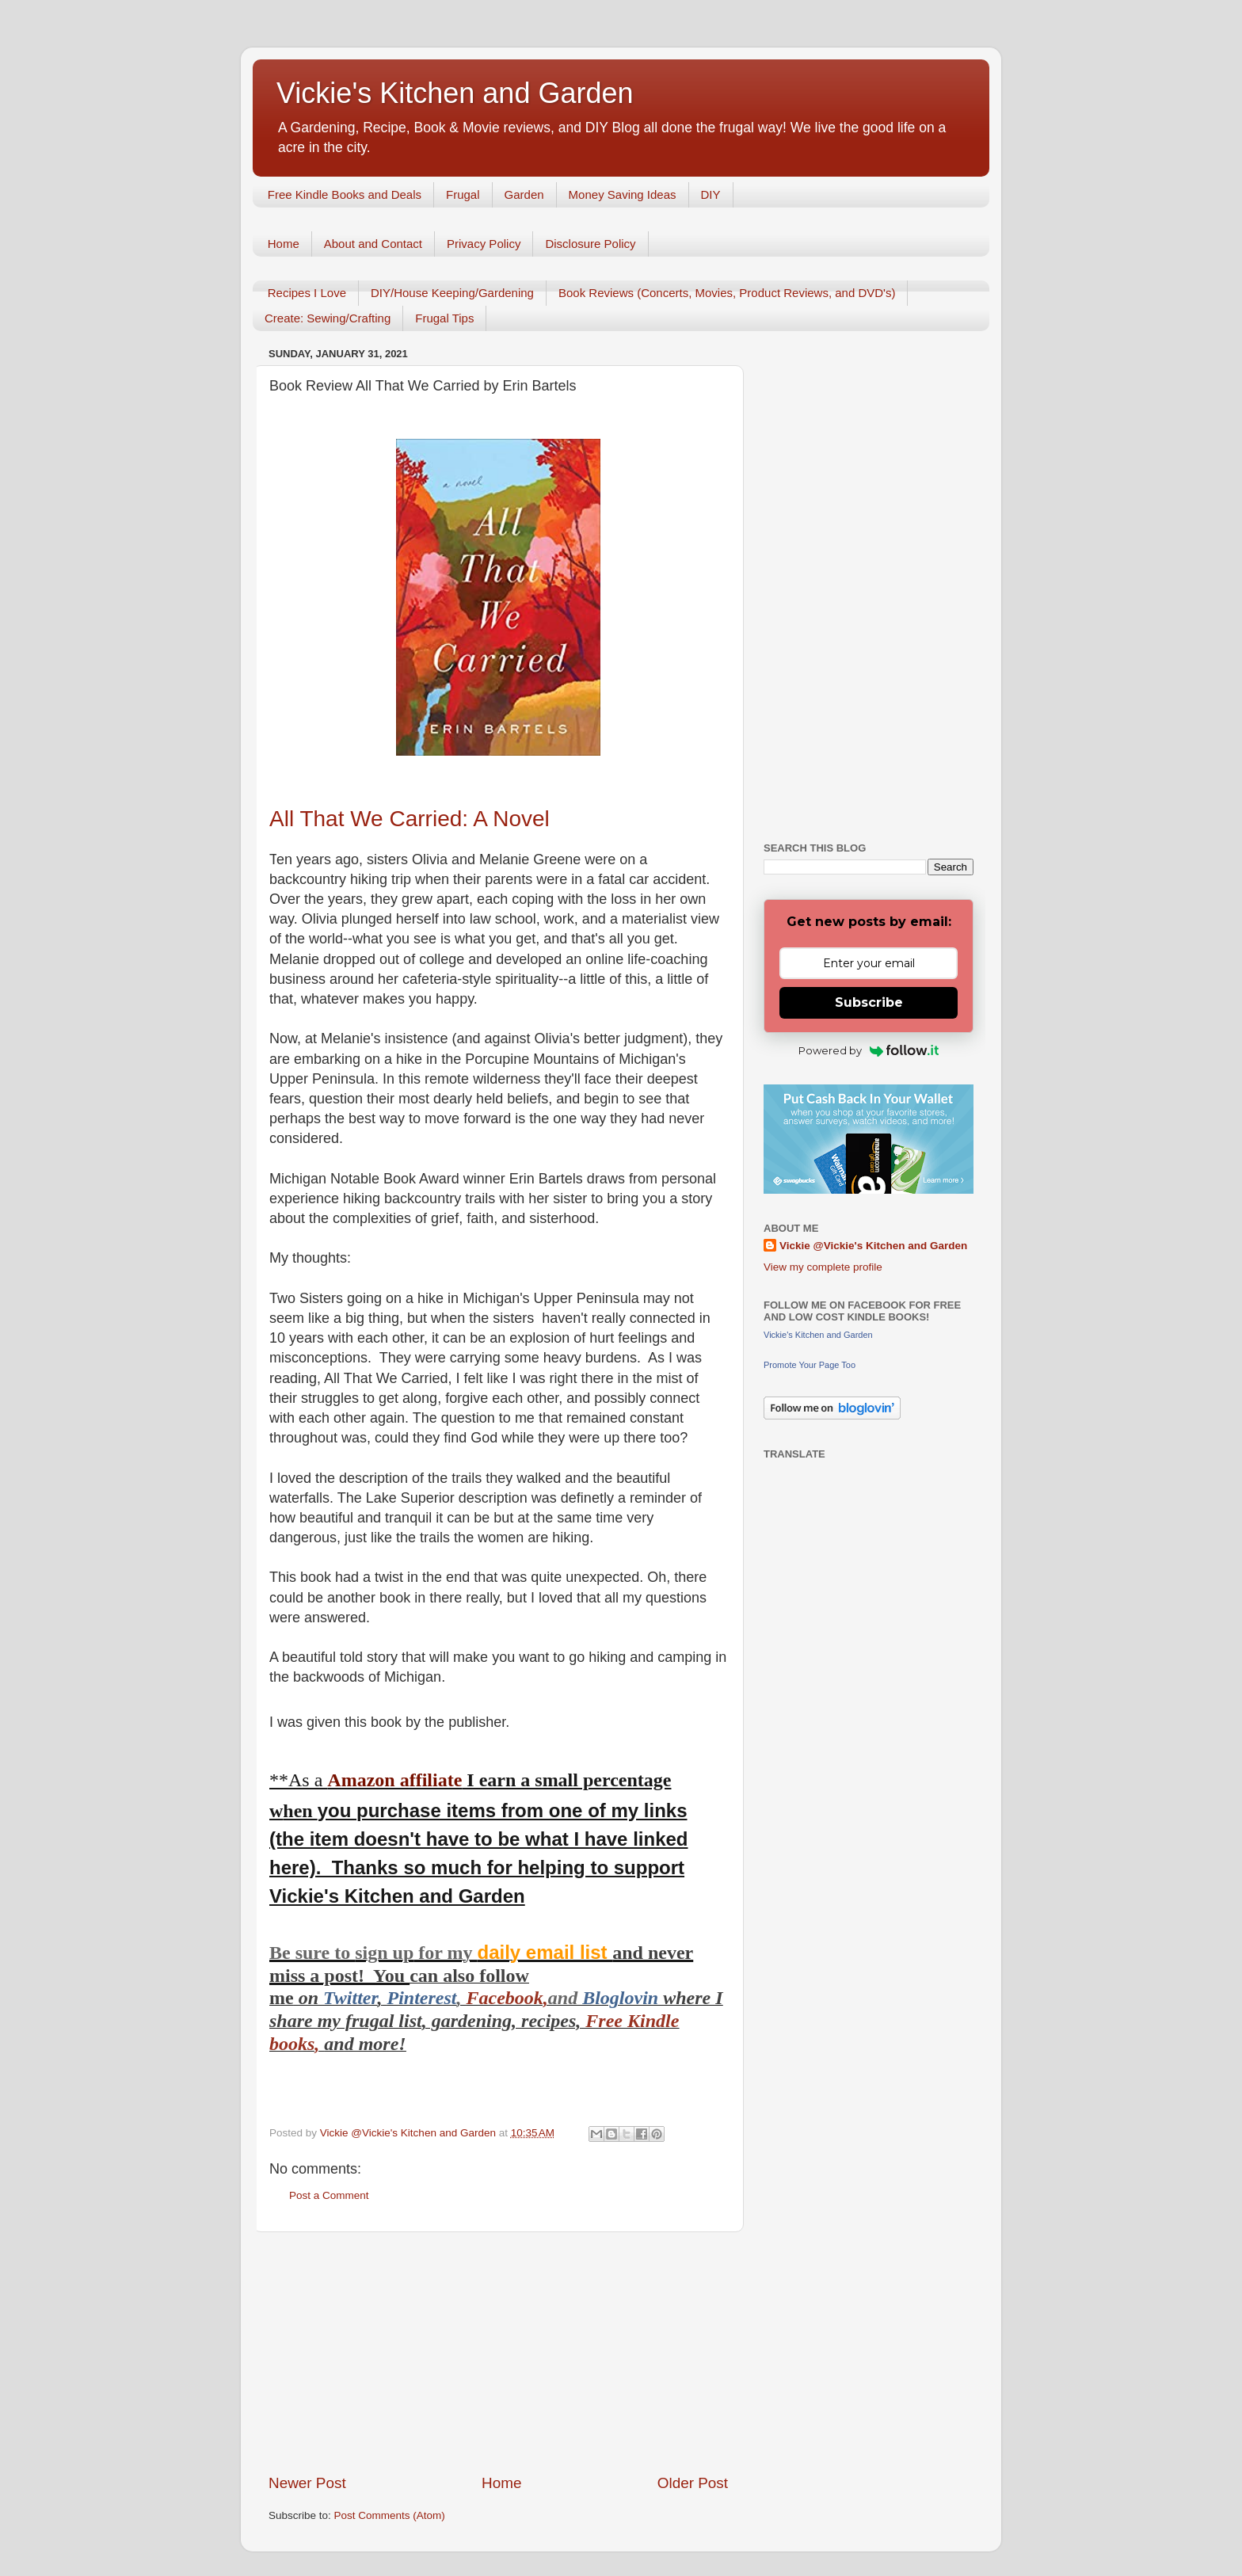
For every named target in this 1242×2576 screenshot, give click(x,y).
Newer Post (307, 2483)
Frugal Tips (444, 318)
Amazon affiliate (394, 1780)
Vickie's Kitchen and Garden (454, 93)
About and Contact (373, 243)
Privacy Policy (483, 243)
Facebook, (506, 1997)
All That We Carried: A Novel (409, 818)
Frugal (463, 194)
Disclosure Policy (590, 243)
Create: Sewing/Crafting (328, 318)
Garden (524, 194)
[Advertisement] (498, 2353)
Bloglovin (622, 1997)
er (370, 1997)
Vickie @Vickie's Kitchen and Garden (873, 1246)
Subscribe (869, 1002)
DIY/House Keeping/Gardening (452, 292)
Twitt (343, 1997)
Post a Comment (329, 2195)
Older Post (692, 2483)
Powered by (868, 1050)
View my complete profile (823, 1267)
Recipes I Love (307, 292)
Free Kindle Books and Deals (344, 194)
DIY (711, 194)
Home (283, 243)
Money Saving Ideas (622, 194)
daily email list (544, 1952)
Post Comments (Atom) (389, 2515)
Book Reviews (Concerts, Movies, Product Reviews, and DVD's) (727, 292)
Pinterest (421, 1997)
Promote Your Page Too (809, 1365)
